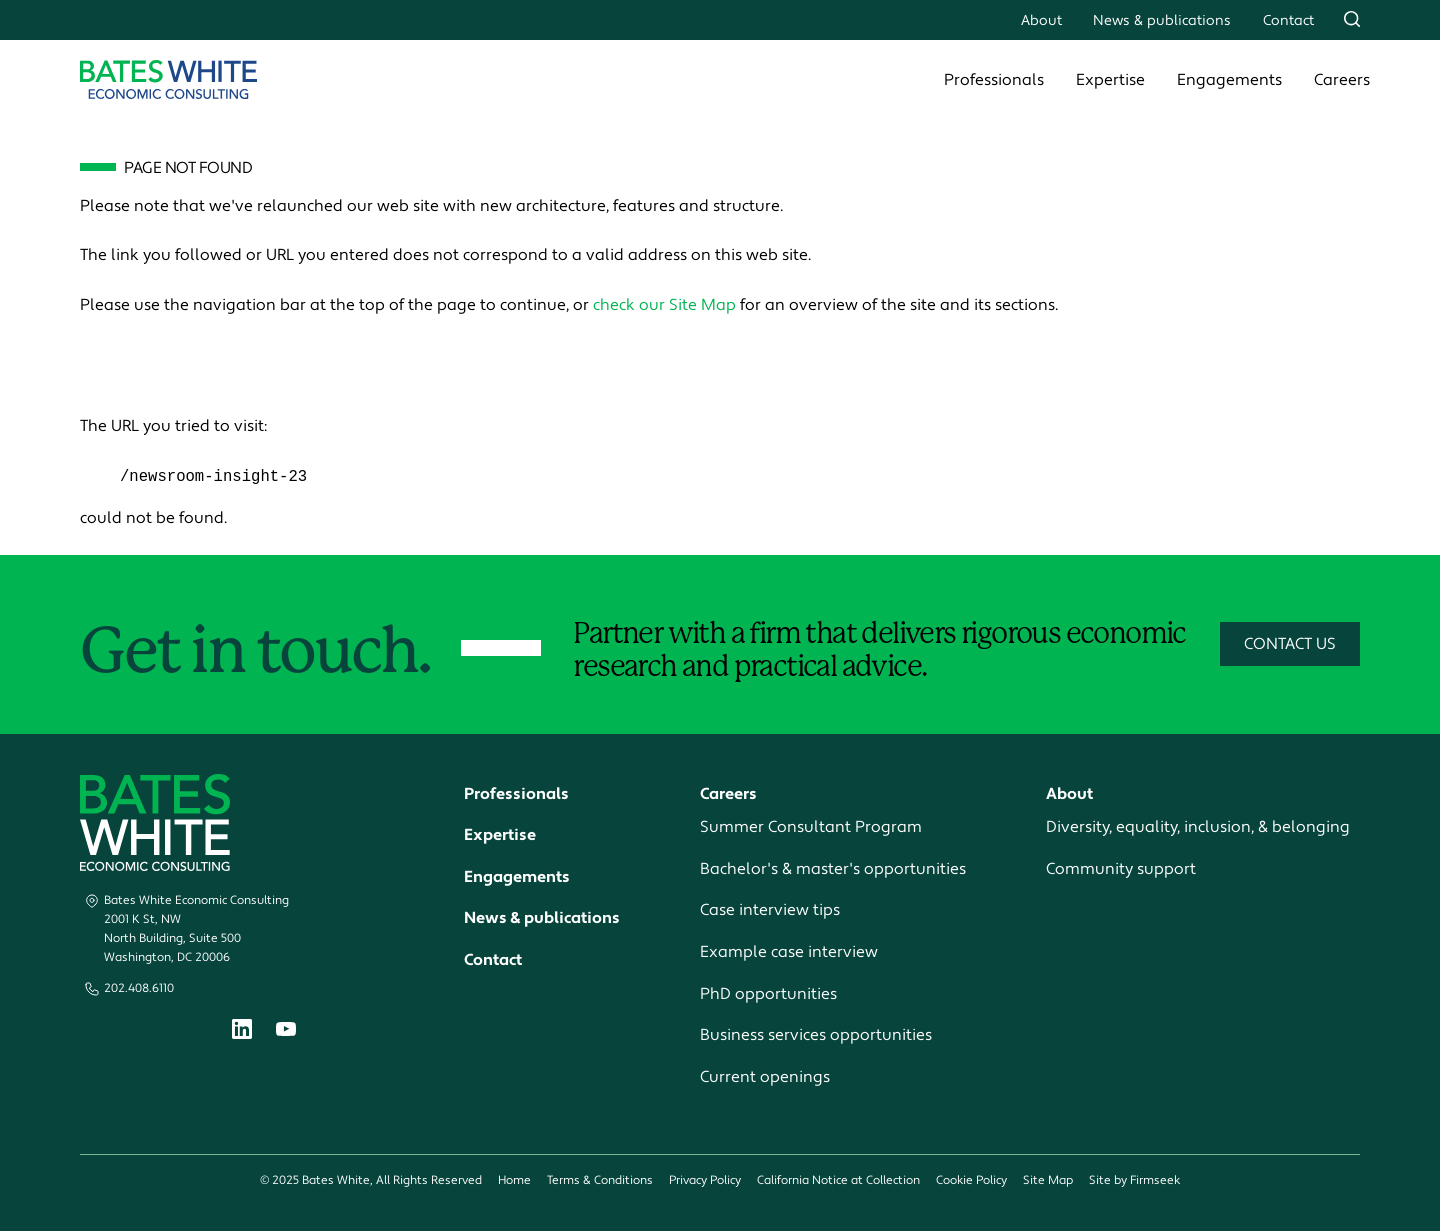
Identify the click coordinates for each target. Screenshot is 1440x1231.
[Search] (1352, 19)
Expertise (1110, 80)
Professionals (994, 80)
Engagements (1229, 80)
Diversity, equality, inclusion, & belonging (1198, 828)
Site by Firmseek (1134, 1181)
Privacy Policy (705, 1181)
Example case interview (789, 953)
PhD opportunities (768, 994)
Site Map (1048, 1181)
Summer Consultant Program (811, 828)
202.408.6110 (139, 989)
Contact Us (1290, 645)
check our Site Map (664, 305)
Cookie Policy (971, 1181)
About (1041, 20)
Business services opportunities (816, 1036)
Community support (1121, 869)
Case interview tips (770, 911)
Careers (1342, 80)
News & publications (1162, 20)
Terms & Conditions (600, 1181)
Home (514, 1181)
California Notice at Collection (838, 1181)
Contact (1288, 20)
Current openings (765, 1077)
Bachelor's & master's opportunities (833, 869)
